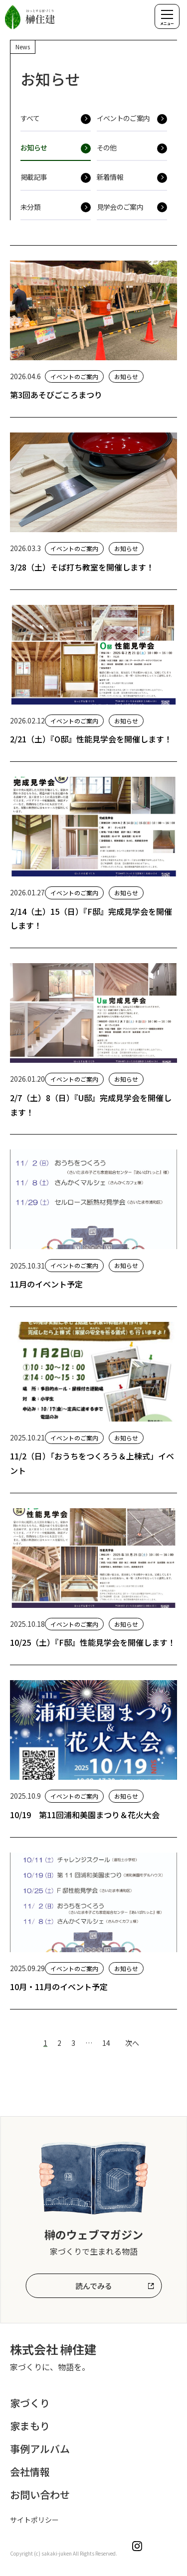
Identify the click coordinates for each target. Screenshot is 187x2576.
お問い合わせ (40, 2494)
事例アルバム (40, 2448)
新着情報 (110, 177)
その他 (107, 147)
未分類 (30, 207)
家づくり (30, 2403)
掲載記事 (33, 177)
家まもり (30, 2426)
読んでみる (93, 2286)
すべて (29, 118)
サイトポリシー (34, 2520)
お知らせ (33, 147)
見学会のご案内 (120, 207)
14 (106, 2042)
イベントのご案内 (123, 118)
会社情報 (30, 2471)
